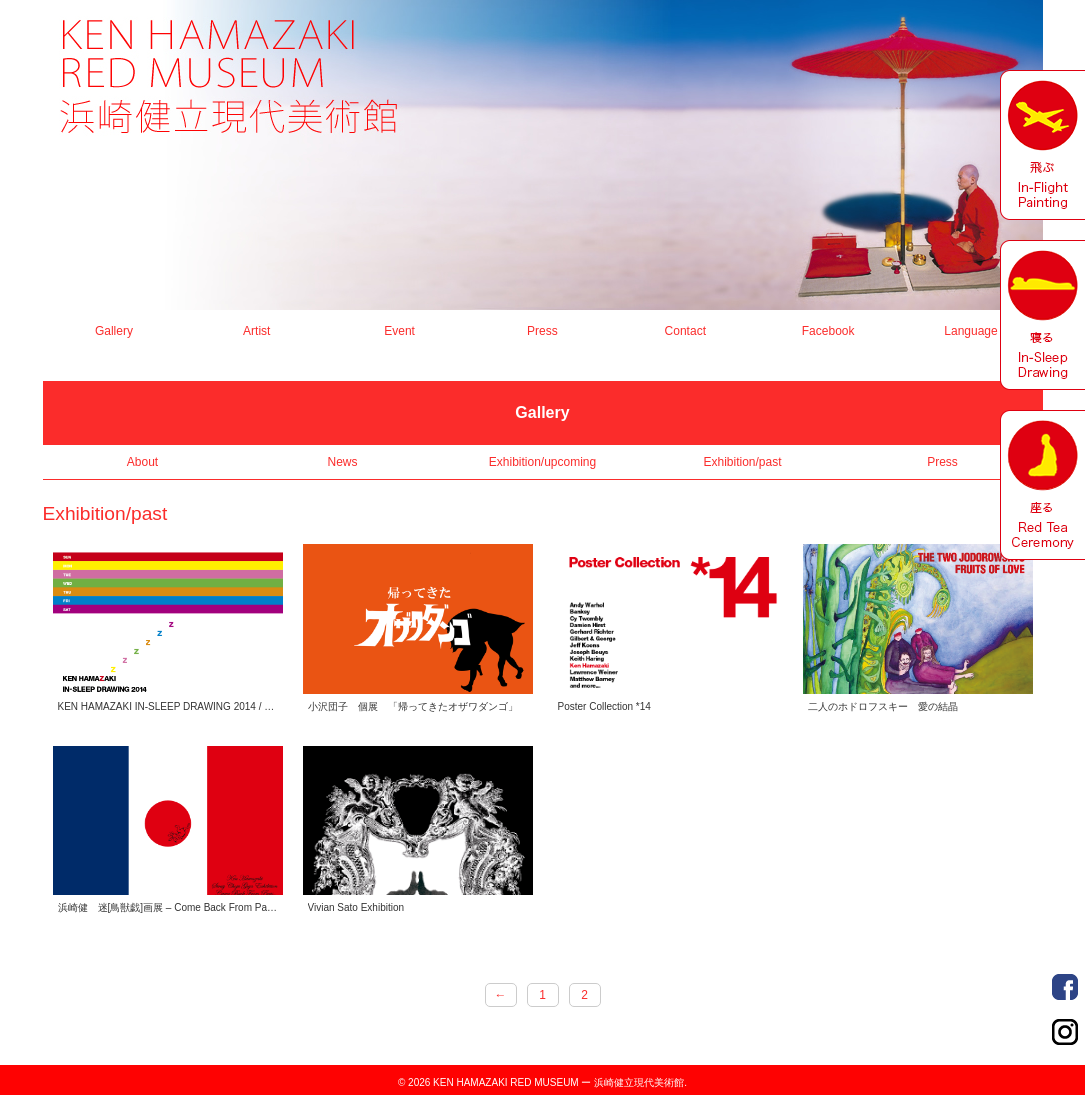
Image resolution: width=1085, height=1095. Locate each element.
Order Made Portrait (1065, 987)
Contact (685, 331)
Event (399, 331)
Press (542, 331)
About (142, 462)
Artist (256, 331)
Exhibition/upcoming (542, 462)
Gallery (114, 331)
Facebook (828, 331)
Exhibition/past (742, 462)
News (342, 462)
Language (970, 331)
